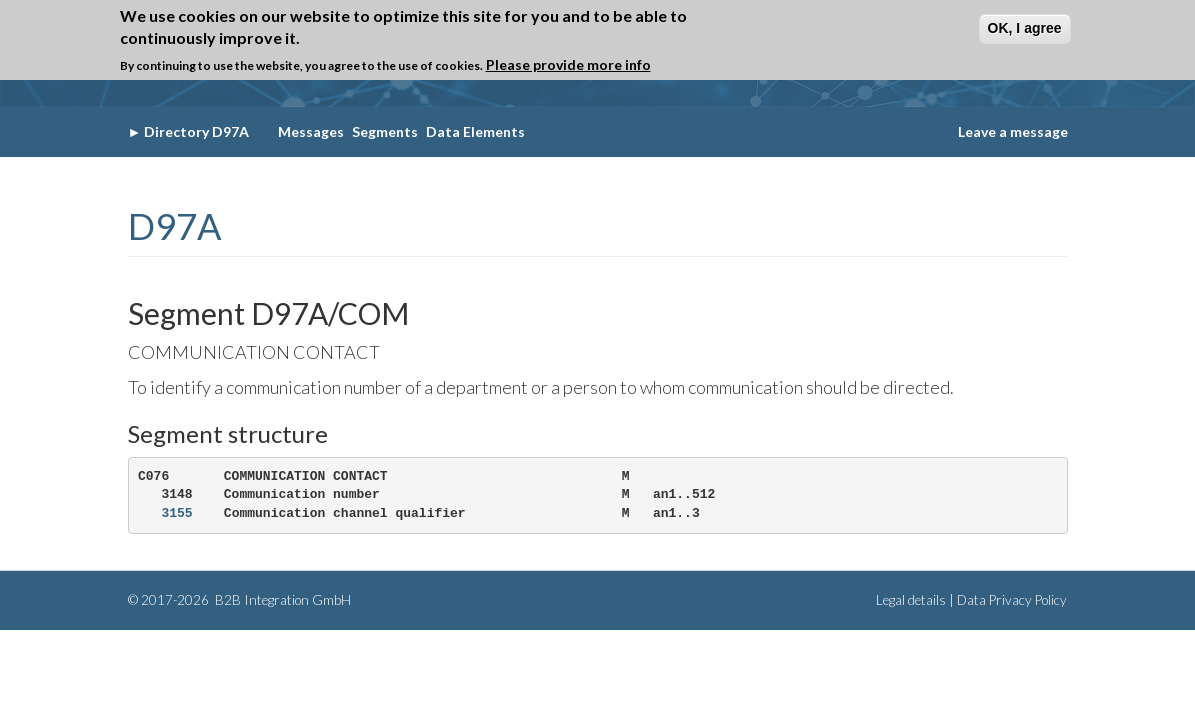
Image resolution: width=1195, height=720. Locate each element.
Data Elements (475, 131)
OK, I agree (1025, 28)
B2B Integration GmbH (281, 600)
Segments (385, 131)
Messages (311, 131)
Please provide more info (568, 64)
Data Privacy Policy (1012, 600)
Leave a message (1013, 131)
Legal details (911, 600)
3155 (176, 513)
